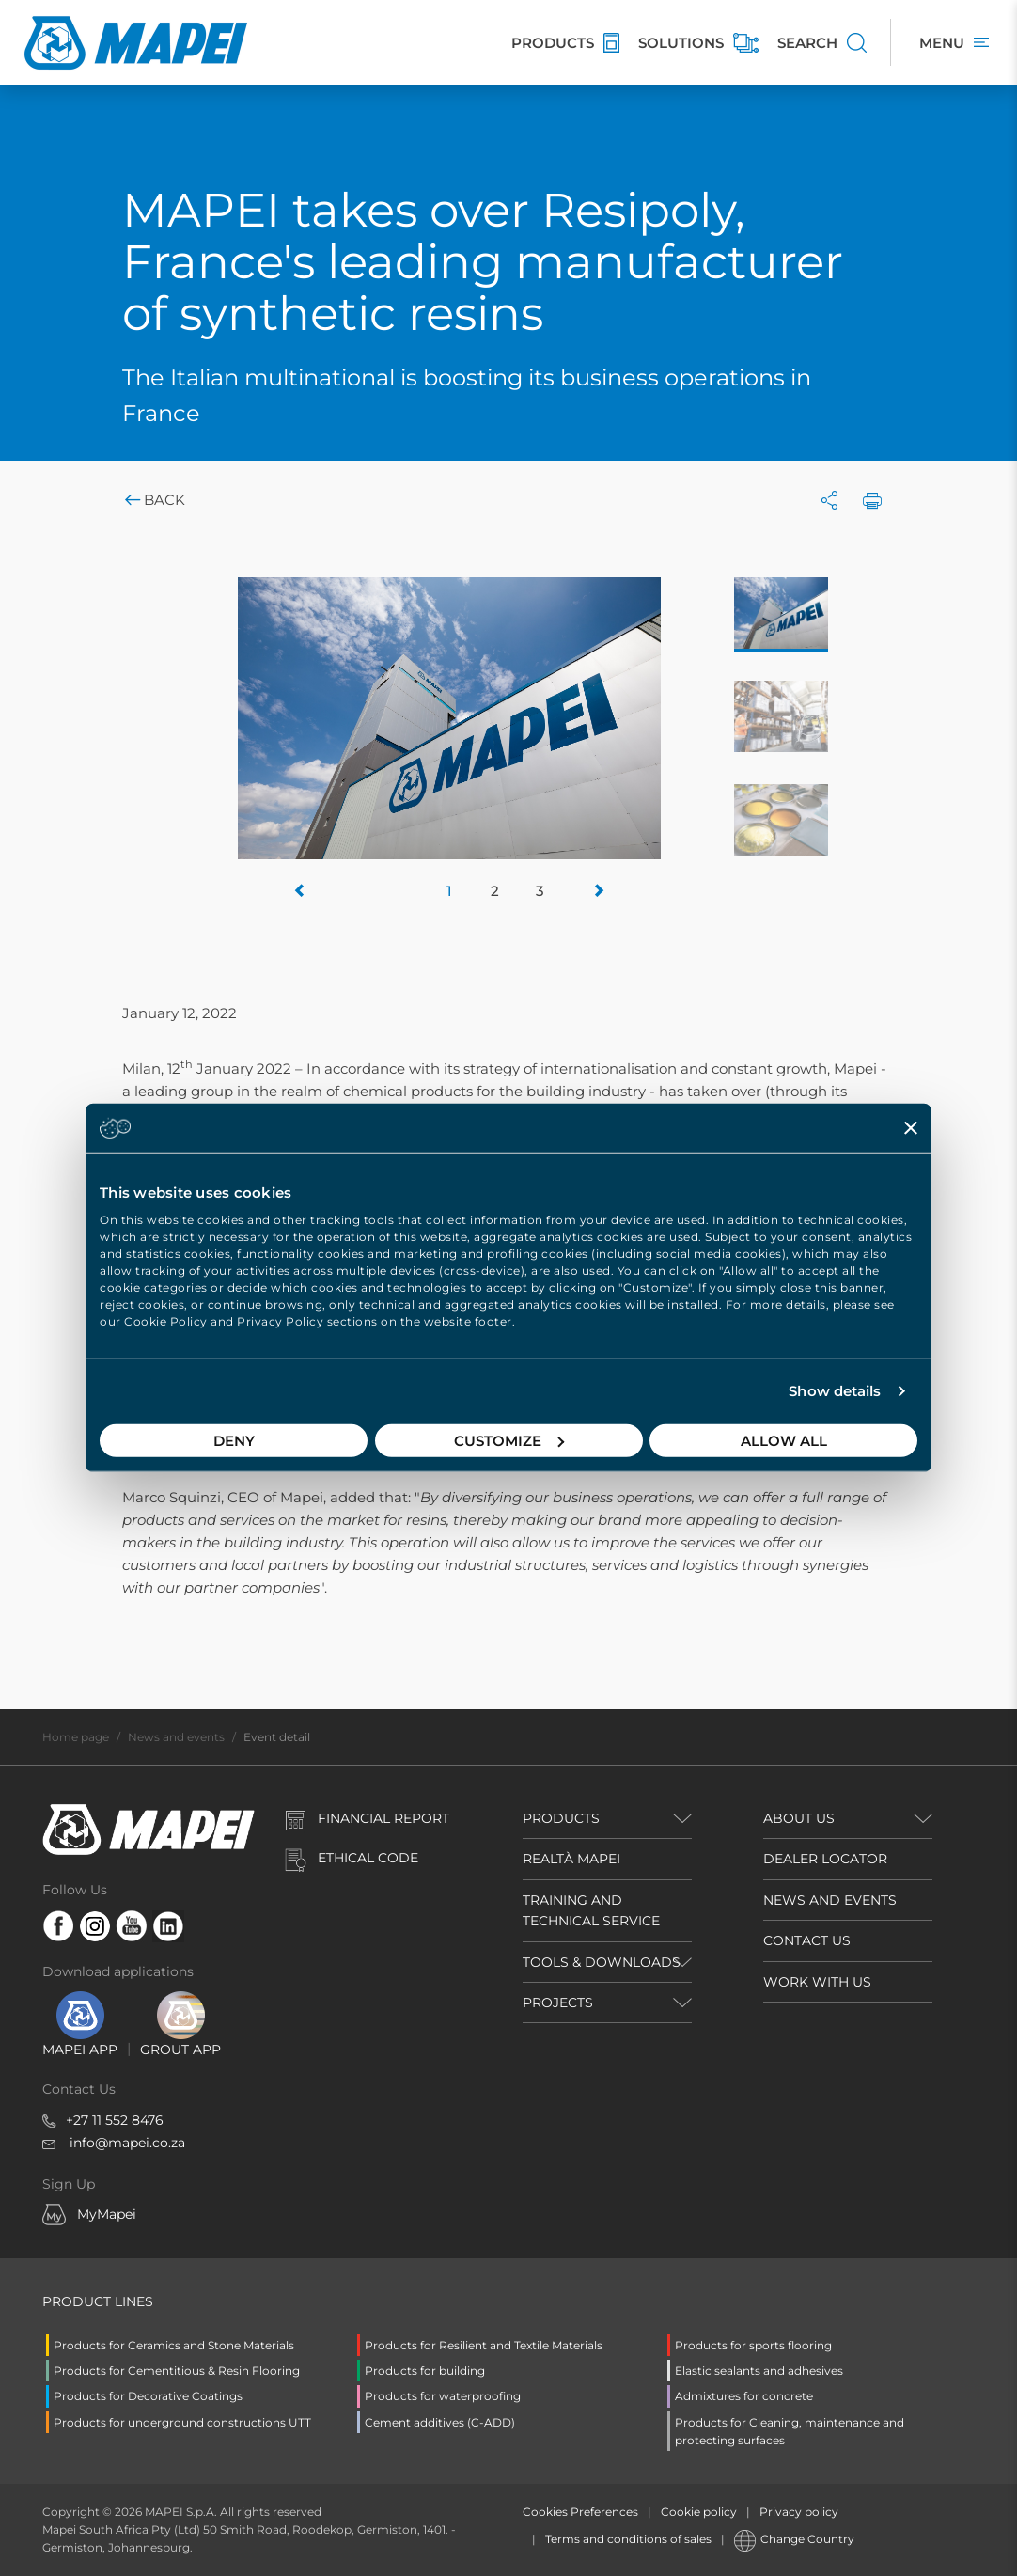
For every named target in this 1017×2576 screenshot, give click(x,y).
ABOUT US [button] (799, 1818)
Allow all (784, 1440)
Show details (835, 1391)
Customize (509, 1440)
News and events (176, 1737)
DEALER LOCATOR (825, 1858)
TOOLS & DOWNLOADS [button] (602, 1962)
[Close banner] (910, 1128)
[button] (300, 891)
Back (153, 500)
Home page (75, 1737)
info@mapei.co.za (127, 2142)
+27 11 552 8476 (115, 2120)
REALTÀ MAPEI (571, 1858)
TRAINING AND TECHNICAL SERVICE (591, 1910)
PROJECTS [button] (558, 2002)
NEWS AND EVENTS (830, 1900)
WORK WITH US (817, 1981)
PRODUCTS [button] (561, 1818)
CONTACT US (807, 1940)
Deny (234, 1440)
